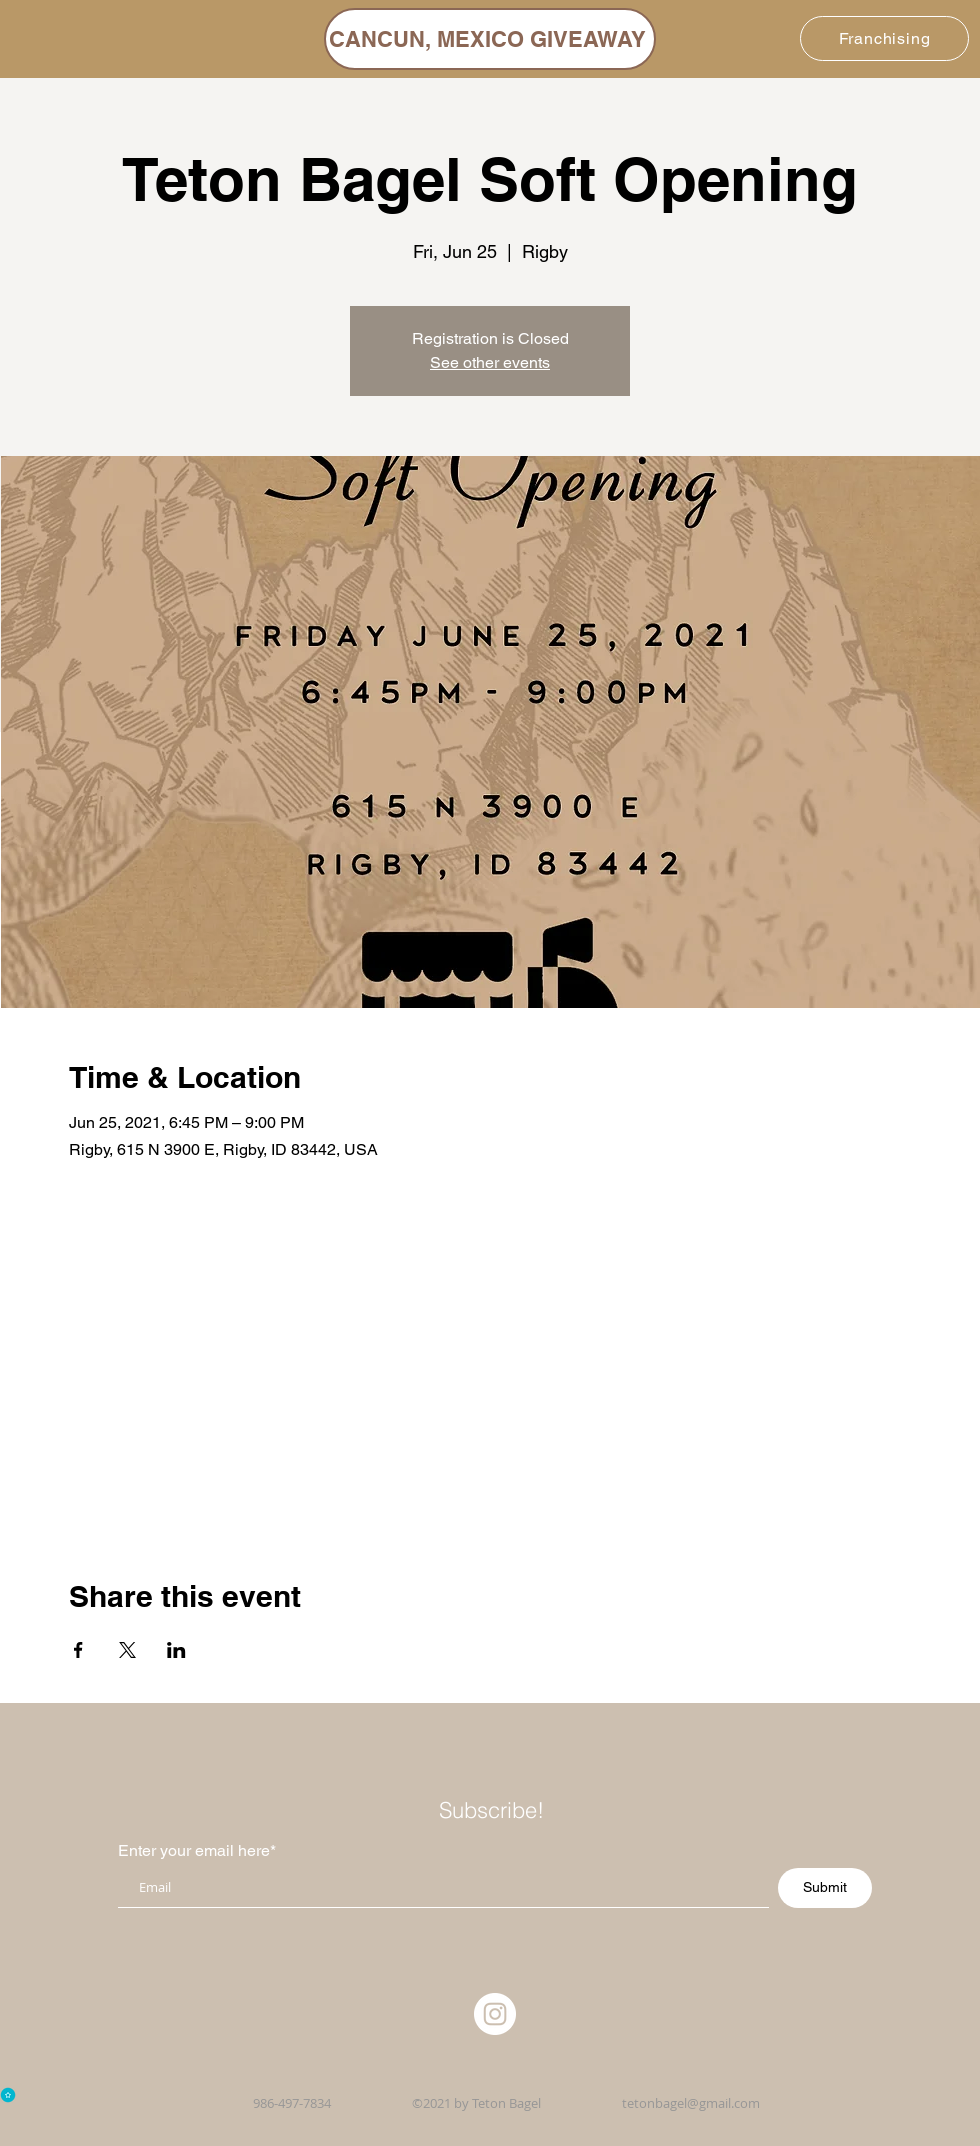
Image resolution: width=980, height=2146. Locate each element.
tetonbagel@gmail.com (691, 2103)
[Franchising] (884, 38)
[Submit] (825, 1888)
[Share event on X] (127, 1650)
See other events (490, 362)
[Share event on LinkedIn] (176, 1650)
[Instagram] (495, 2014)
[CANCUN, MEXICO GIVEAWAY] (490, 39)
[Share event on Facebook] (78, 1650)
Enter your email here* (197, 1851)
